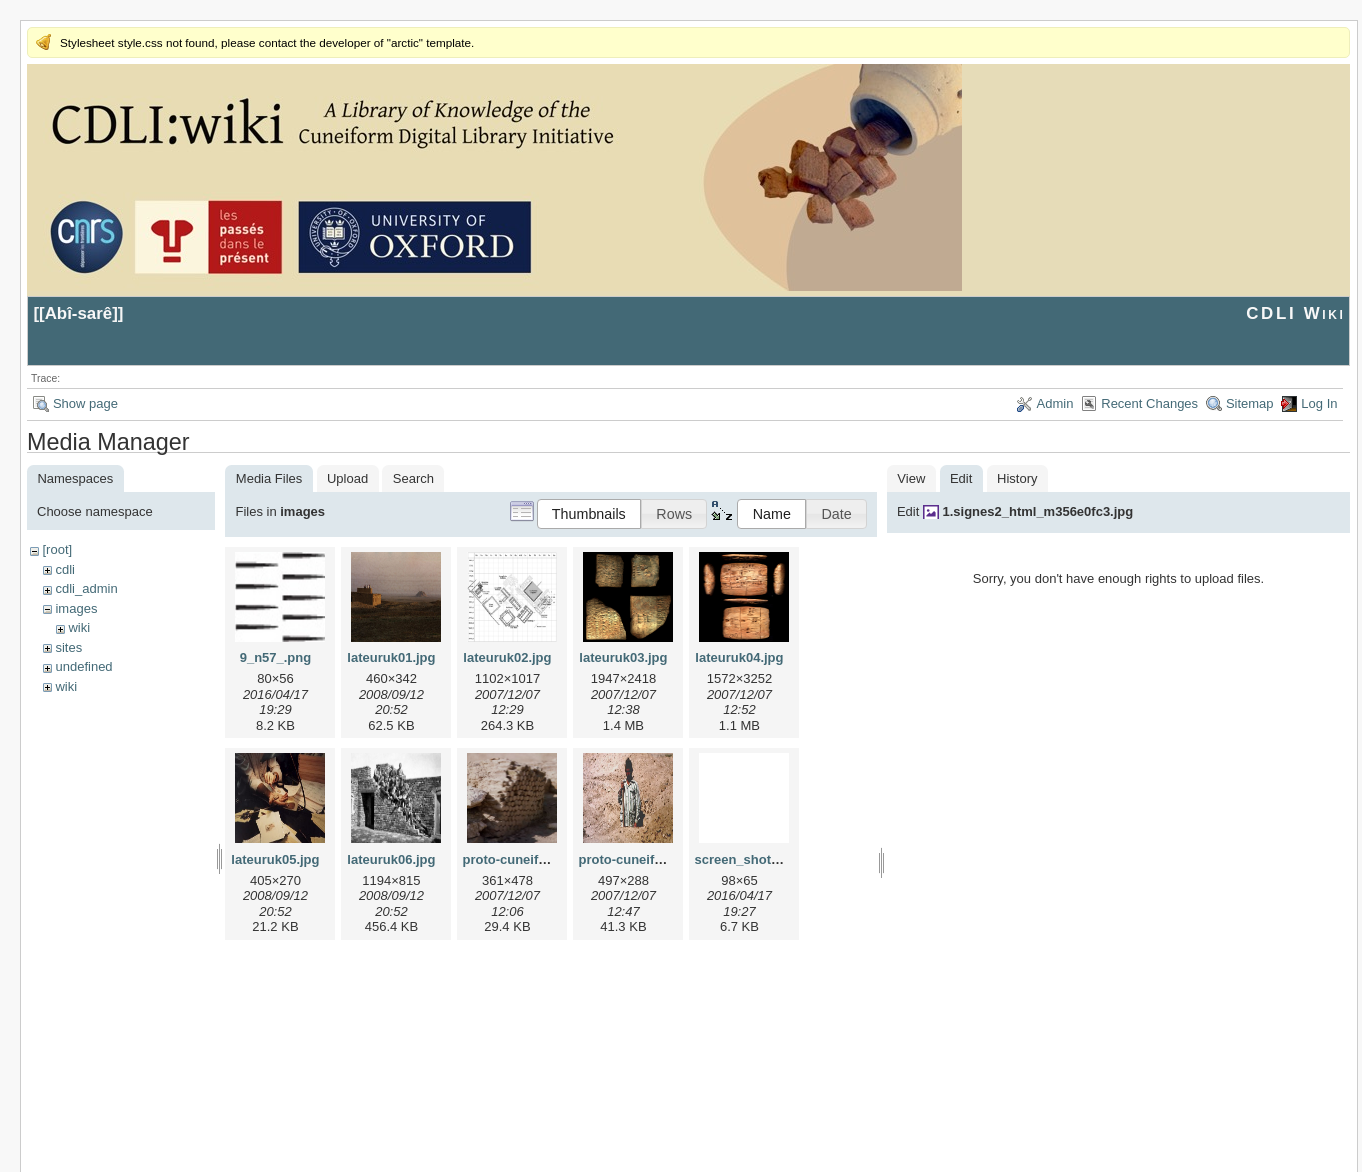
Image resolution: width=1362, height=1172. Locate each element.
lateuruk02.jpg (507, 657)
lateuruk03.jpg (623, 657)
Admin (1055, 403)
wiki (79, 627)
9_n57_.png (276, 657)
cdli (65, 569)
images (76, 608)
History (1017, 478)
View (911, 478)
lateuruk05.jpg (275, 859)
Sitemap (1250, 403)
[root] (57, 549)
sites (68, 647)
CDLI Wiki (1295, 313)
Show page (85, 403)
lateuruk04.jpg (739, 657)
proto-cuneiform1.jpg (527, 859)
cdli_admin (86, 588)
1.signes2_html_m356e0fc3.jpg (1037, 511)
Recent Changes (1149, 403)
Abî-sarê (79, 313)
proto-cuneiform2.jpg (643, 859)
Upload (347, 478)
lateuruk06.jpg (391, 859)
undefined (83, 666)
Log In (1319, 403)
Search (413, 478)
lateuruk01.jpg (391, 657)
